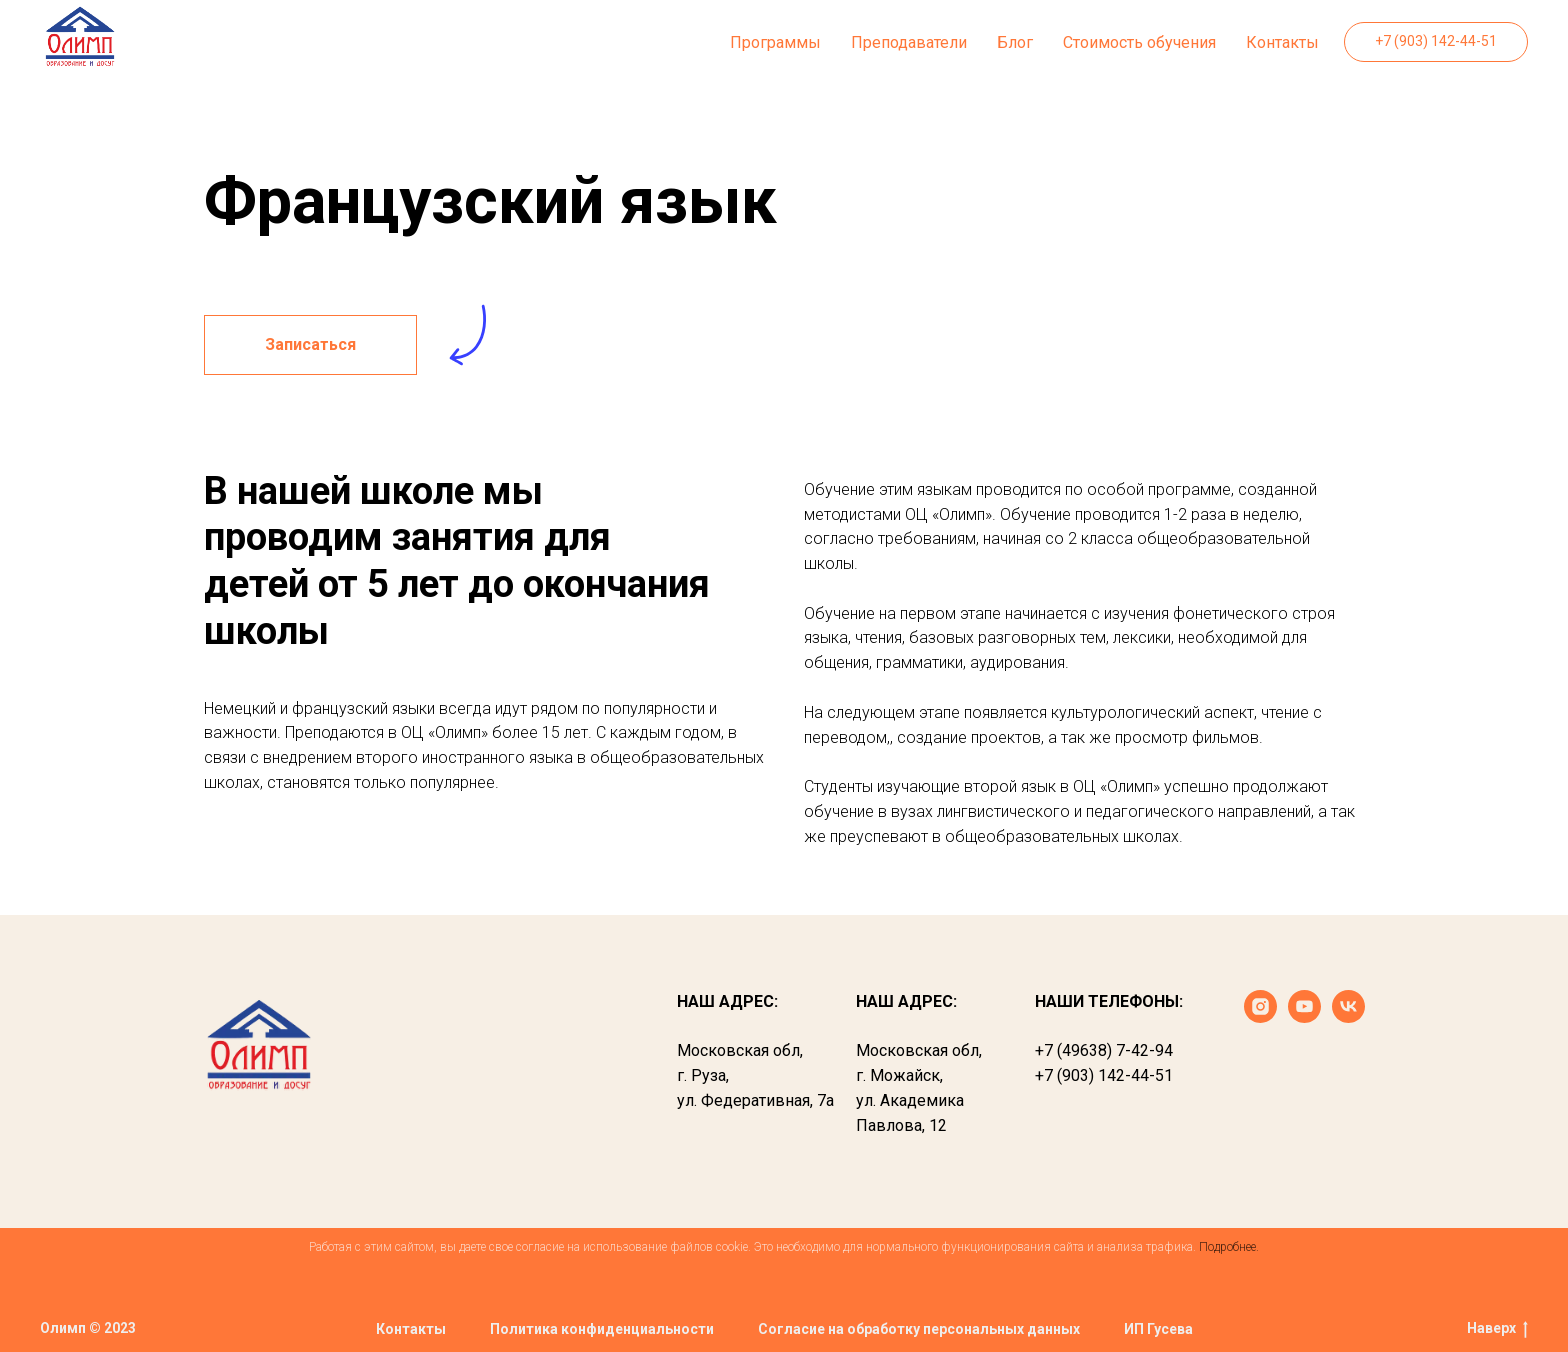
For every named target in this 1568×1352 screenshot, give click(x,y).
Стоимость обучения (1139, 42)
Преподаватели (909, 42)
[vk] (1348, 1017)
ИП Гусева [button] (1158, 1329)
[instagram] (1260, 1017)
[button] (310, 345)
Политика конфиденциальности (602, 1329)
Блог (1015, 42)
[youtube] (1304, 1017)
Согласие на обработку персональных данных (919, 1329)
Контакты (1282, 42)
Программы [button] (775, 42)
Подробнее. (1229, 1247)
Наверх (1497, 1329)
